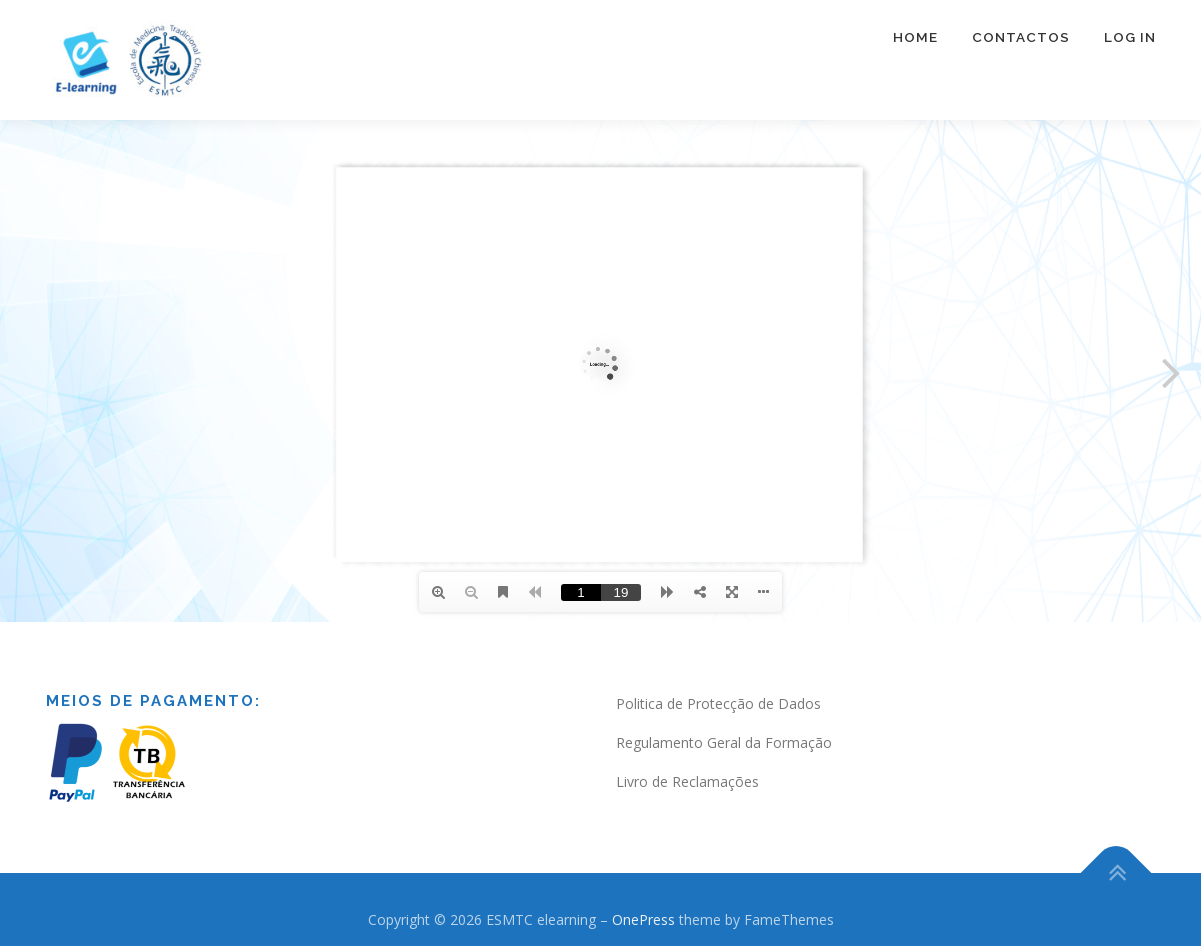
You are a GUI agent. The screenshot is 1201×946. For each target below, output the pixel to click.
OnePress (643, 919)
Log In (1130, 37)
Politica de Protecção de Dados (718, 703)
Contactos (1021, 37)
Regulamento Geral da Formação (724, 742)
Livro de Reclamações (687, 781)
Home (915, 37)
